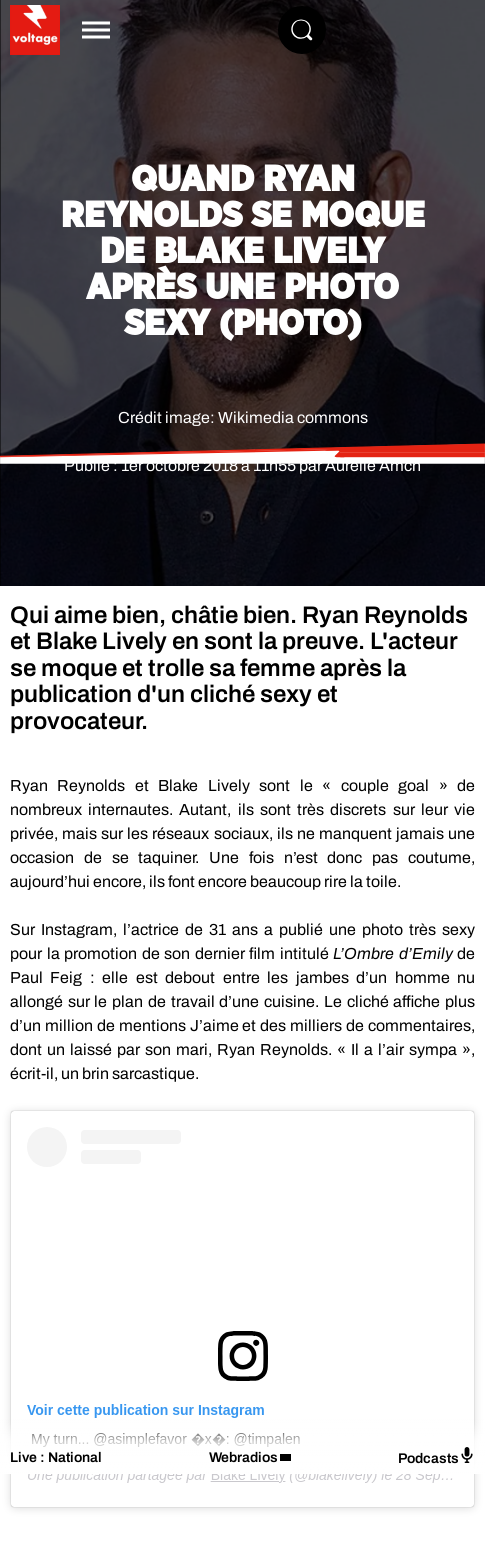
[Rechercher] (302, 30)
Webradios (243, 1457)
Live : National (56, 1457)
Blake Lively (248, 1475)
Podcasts (436, 1456)
